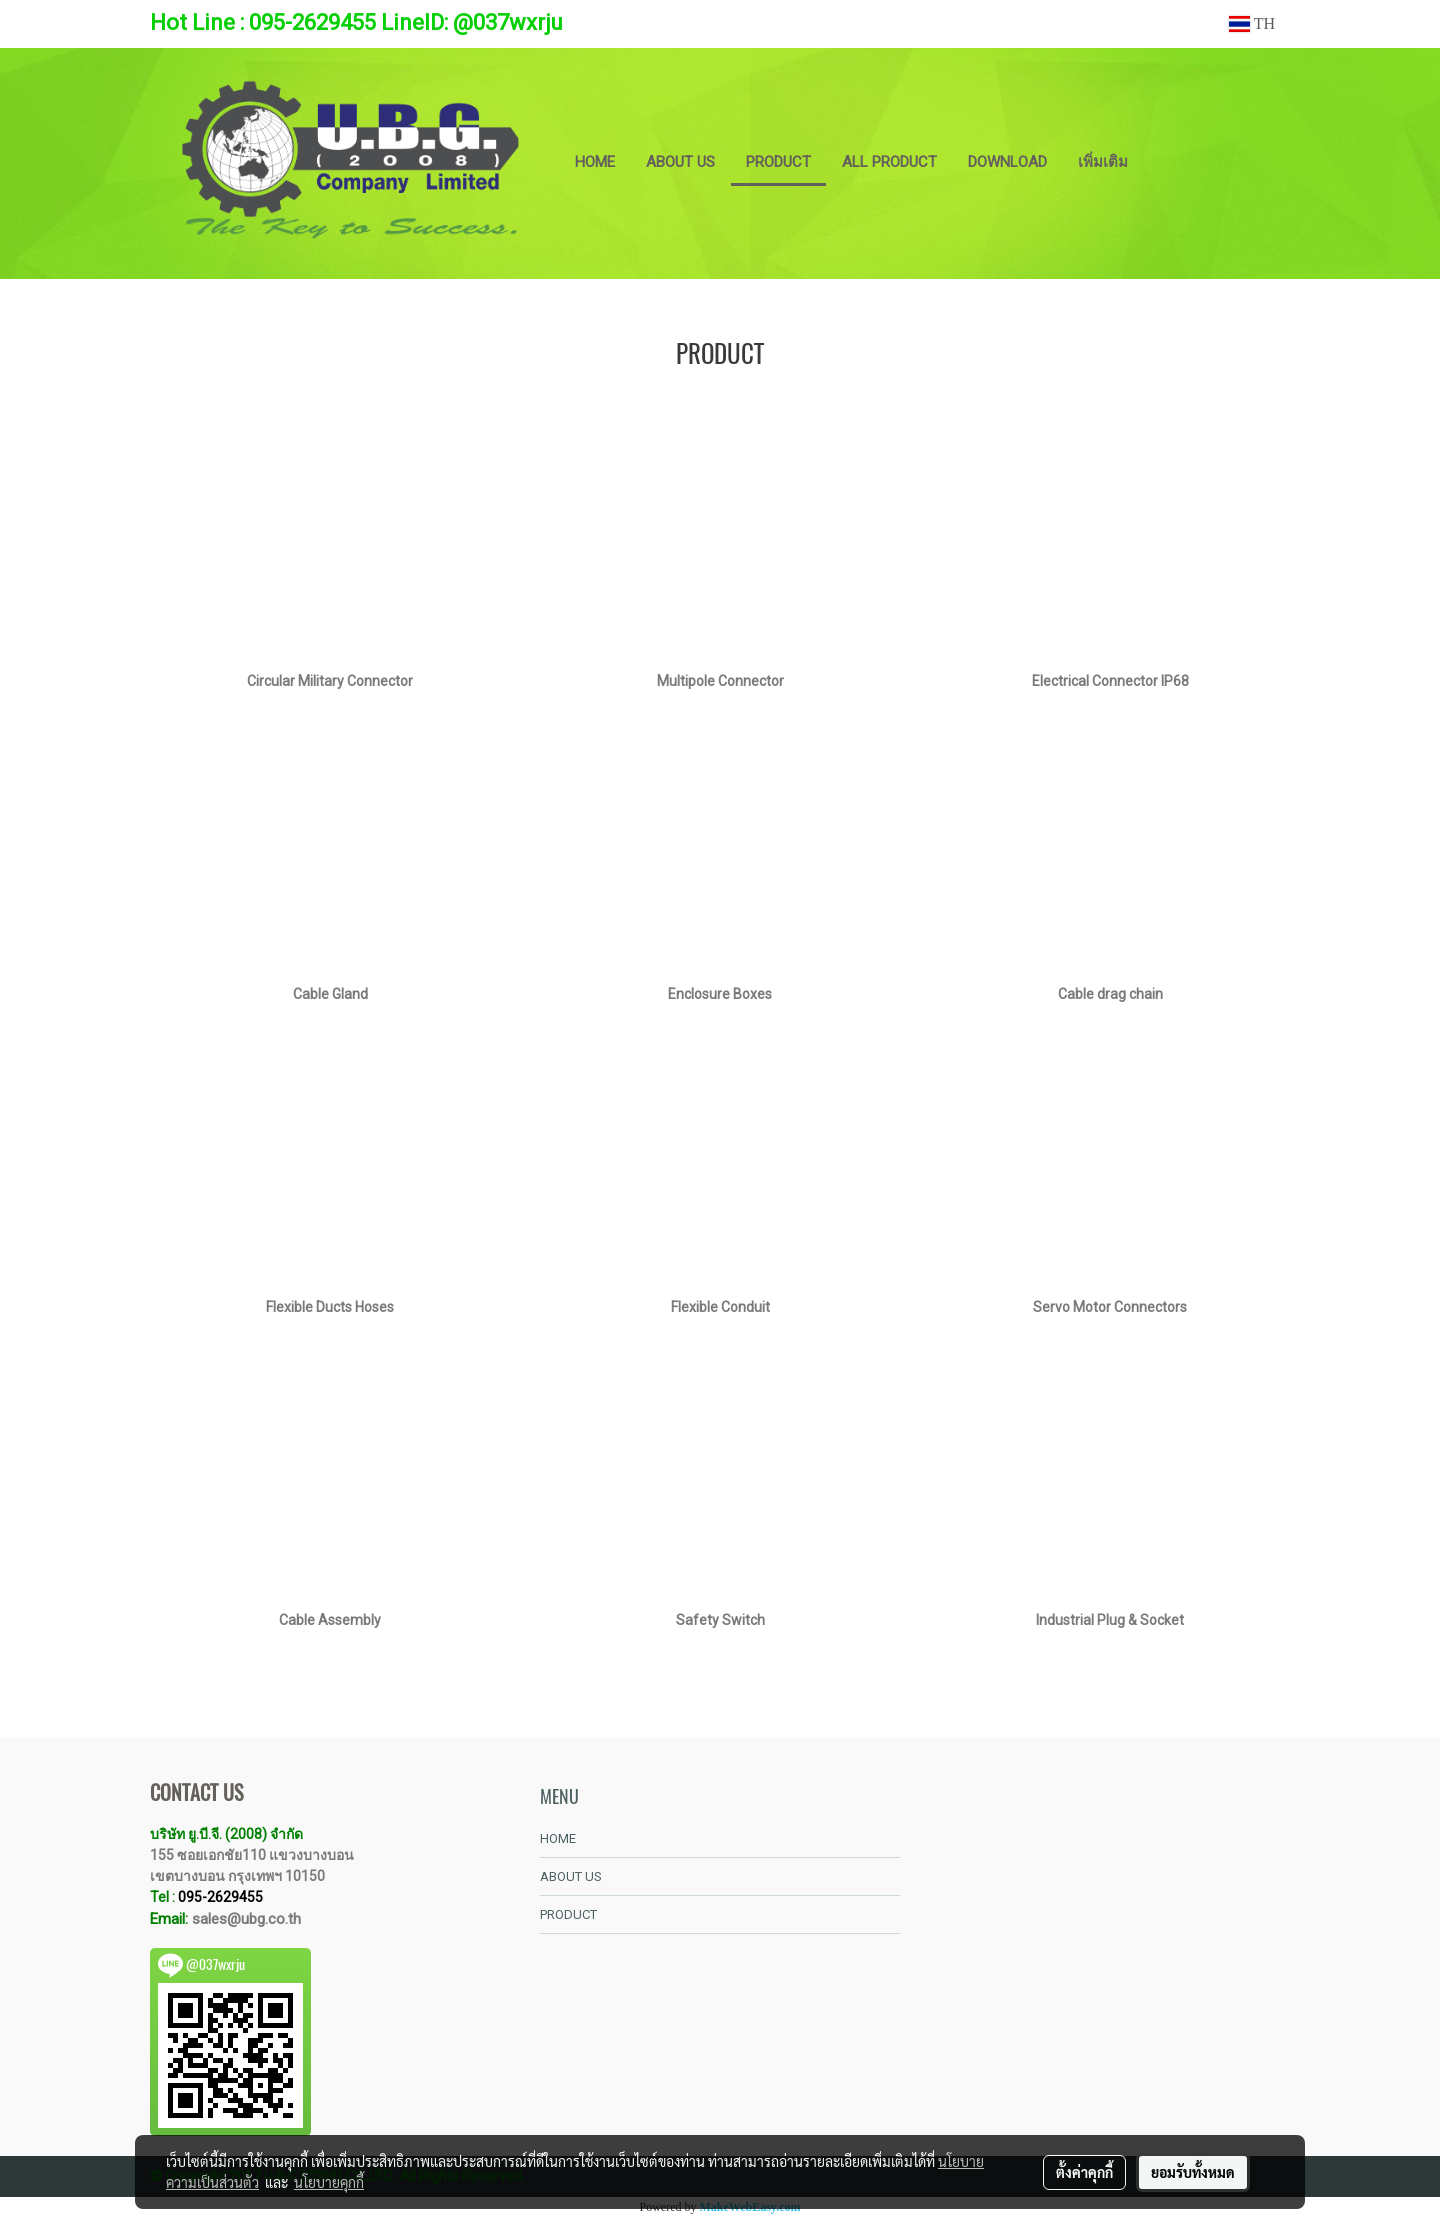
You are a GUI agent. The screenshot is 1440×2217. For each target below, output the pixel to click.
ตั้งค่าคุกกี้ (1084, 2172)
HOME (595, 162)
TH (1252, 23)
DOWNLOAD (1007, 162)
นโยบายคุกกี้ (329, 2182)
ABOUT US (680, 162)
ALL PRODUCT (889, 162)
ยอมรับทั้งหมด (1193, 2172)
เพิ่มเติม (1103, 162)
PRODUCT (778, 162)
